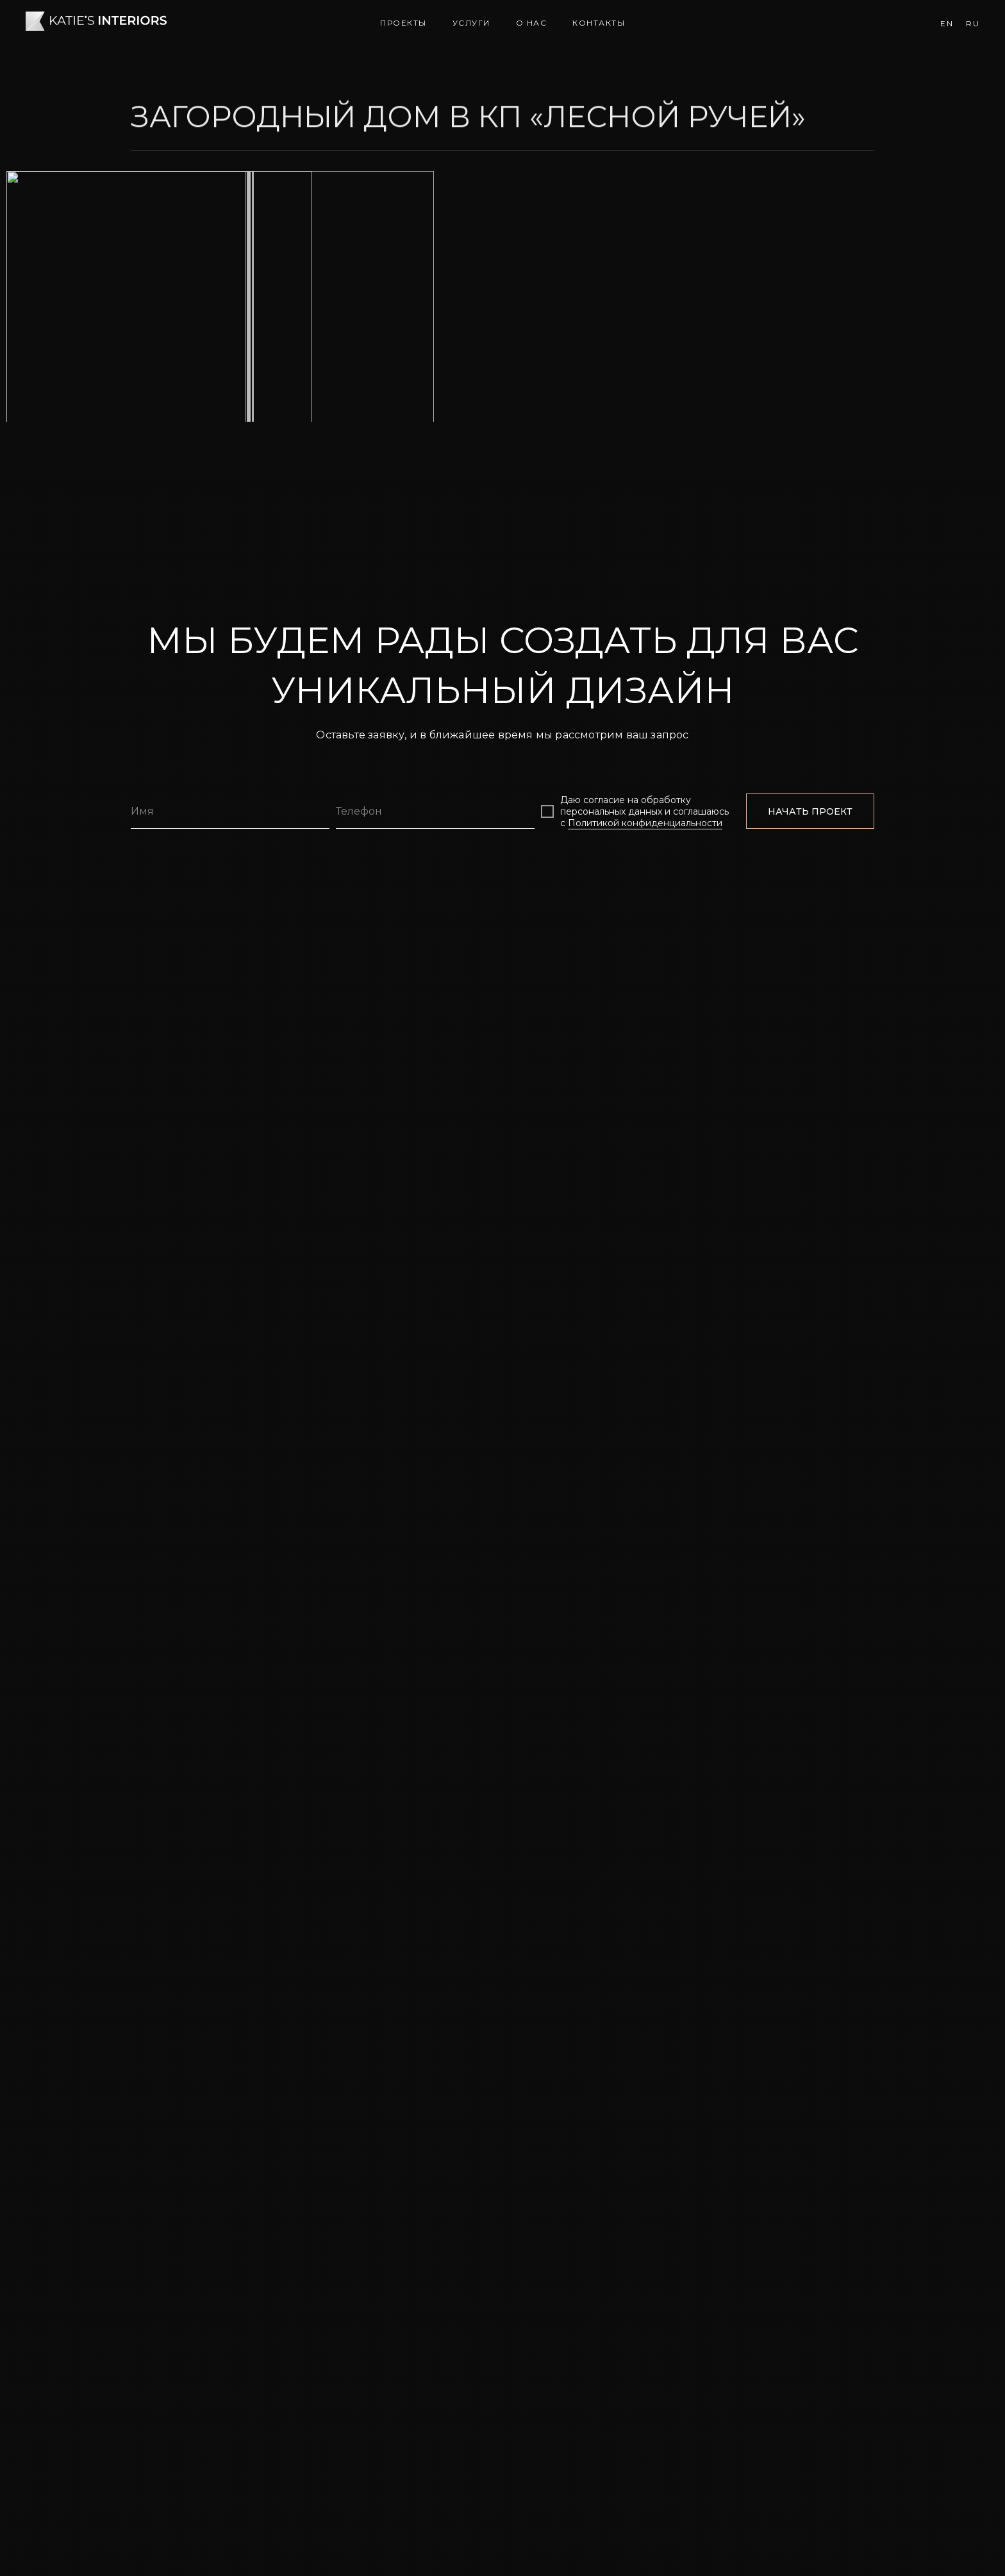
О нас (531, 23)
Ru (972, 23)
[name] (230, 2179)
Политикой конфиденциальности (645, 2191)
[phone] (435, 2179)
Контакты (598, 23)
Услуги (471, 23)
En (946, 23)
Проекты (403, 23)
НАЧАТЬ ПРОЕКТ (810, 2179)
